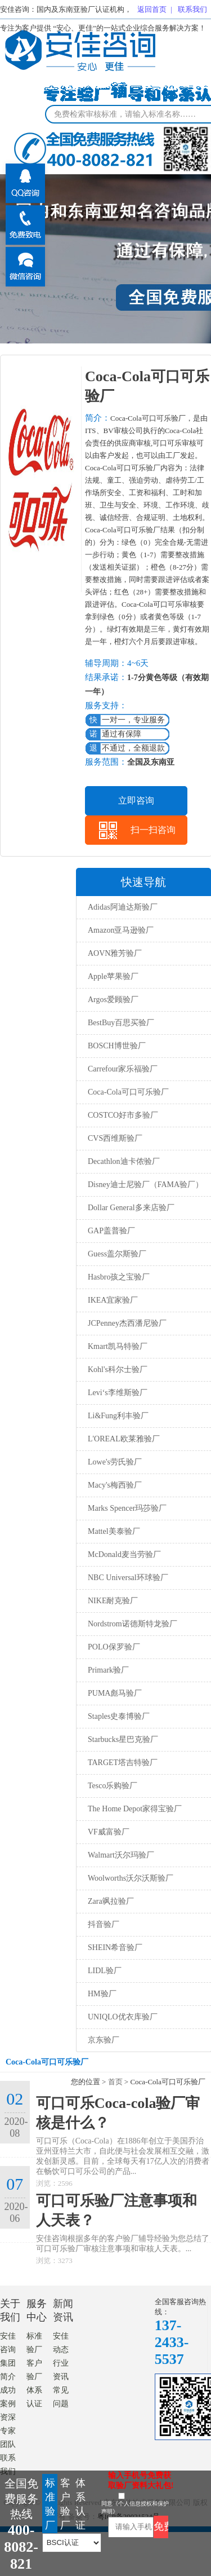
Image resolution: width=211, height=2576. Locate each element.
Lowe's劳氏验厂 (115, 1462)
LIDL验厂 (105, 1970)
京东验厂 (103, 2040)
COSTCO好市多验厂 (123, 1115)
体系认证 (80, 2504)
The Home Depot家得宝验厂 (135, 1809)
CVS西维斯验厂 (115, 1138)
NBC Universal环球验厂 (128, 1577)
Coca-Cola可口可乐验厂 (128, 1092)
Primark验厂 (108, 1670)
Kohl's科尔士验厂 (117, 1369)
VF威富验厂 (108, 1832)
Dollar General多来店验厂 (131, 1207)
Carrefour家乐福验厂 (123, 1069)
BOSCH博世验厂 (117, 1046)
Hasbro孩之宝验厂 (119, 1277)
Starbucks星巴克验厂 (123, 1739)
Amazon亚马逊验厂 (121, 930)
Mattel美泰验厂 (114, 1531)
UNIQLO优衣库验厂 (123, 2017)
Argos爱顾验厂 (113, 999)
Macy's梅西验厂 (115, 1485)
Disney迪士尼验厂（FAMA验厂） (145, 1184)
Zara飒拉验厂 (111, 1901)
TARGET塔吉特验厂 (123, 1762)
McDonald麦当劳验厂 (124, 1554)
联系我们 (192, 9)
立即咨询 (136, 800)
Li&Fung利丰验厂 (118, 1415)
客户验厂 (65, 2504)
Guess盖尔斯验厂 (117, 1254)
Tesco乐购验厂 (112, 1785)
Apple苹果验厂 (113, 976)
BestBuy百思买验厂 (121, 1022)
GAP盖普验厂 (111, 1231)
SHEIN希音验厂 (115, 1947)
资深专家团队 (8, 2431)
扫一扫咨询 (153, 830)
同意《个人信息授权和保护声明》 (135, 2507)
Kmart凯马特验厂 (117, 1346)
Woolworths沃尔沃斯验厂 (130, 1878)
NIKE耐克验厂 (113, 1600)
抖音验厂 (103, 1924)
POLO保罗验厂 (114, 1647)
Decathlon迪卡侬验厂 (124, 1161)
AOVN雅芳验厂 (115, 953)
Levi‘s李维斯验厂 (117, 1392)
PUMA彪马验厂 (115, 1693)
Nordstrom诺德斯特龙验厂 (132, 1624)
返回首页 (152, 9)
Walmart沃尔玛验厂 (121, 1855)
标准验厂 (50, 2504)
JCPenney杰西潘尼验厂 (127, 1323)
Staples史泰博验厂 (119, 1716)
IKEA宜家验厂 (113, 1300)
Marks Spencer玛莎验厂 (127, 1508)
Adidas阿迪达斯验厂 (123, 907)
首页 (115, 2081)
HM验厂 (102, 1994)
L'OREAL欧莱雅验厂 (124, 1439)
